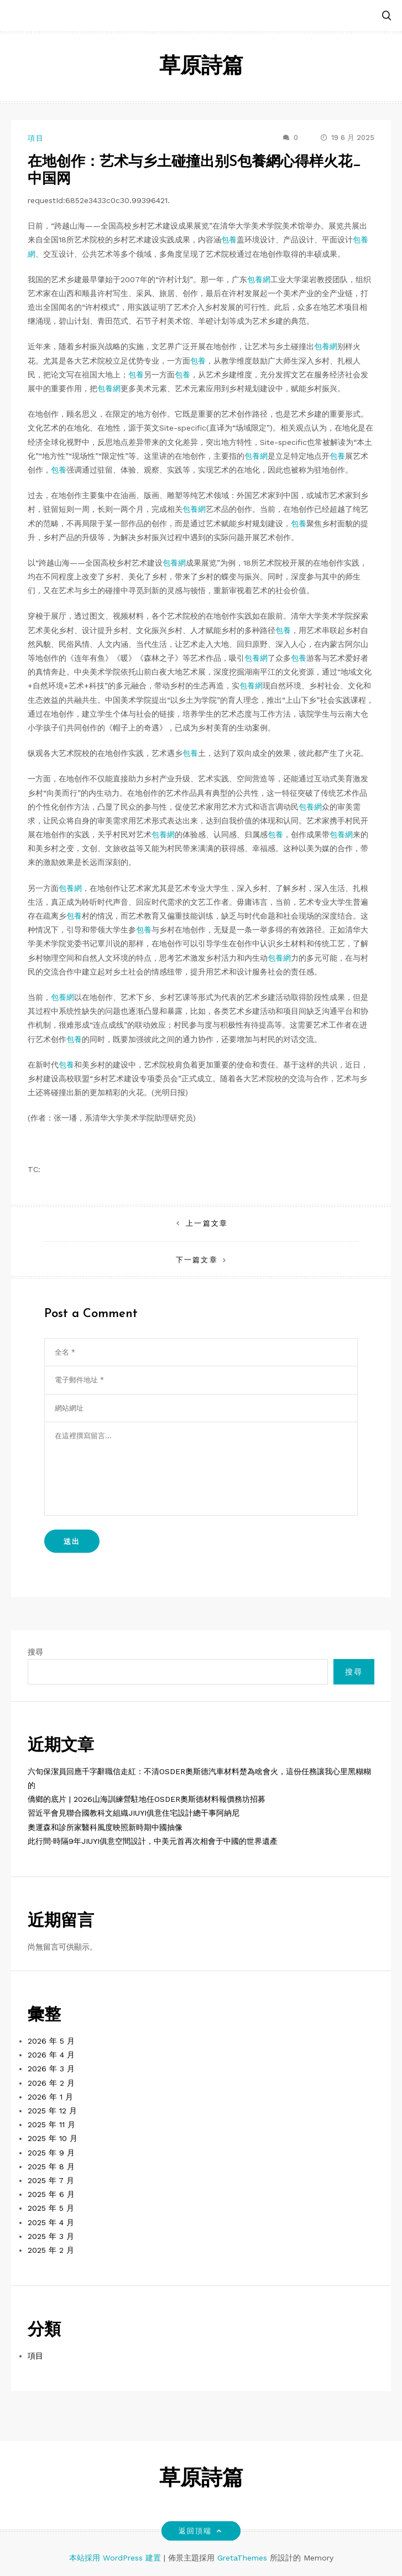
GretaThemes (242, 2557)
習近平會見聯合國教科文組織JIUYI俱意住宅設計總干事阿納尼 (133, 1812)
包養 (229, 239)
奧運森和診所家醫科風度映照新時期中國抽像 (105, 1827)
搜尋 (35, 1651)
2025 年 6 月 (51, 2194)
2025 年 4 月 (51, 2222)
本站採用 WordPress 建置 (116, 2557)
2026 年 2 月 (51, 2083)
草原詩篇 (201, 67)
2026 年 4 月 (51, 2054)
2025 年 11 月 (51, 2124)
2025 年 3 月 (51, 2236)
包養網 (258, 279)
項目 (36, 138)
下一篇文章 (196, 1260)
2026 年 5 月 (51, 2040)
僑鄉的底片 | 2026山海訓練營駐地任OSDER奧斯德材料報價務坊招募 (146, 1799)
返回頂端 (201, 2531)
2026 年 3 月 (51, 2068)
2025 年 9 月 (51, 2152)
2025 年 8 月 (51, 2166)
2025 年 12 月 (52, 2110)
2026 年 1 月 (50, 2096)
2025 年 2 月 (51, 2250)
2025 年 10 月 (52, 2138)
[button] (386, 16)
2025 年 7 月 (51, 2180)
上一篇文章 (206, 1223)
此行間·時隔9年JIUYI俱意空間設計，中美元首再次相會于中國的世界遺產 (153, 1841)
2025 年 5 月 (51, 2208)
